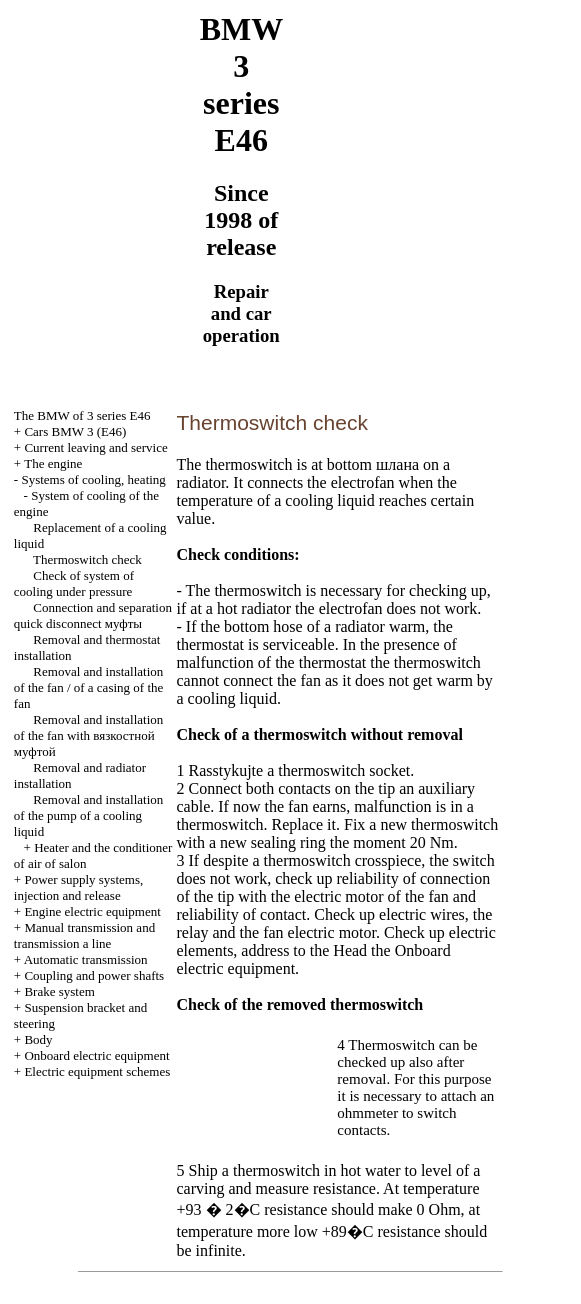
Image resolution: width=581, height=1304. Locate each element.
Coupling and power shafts (94, 975)
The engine (53, 463)
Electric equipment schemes (97, 1071)
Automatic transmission (86, 959)
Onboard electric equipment (96, 1055)
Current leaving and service (95, 447)
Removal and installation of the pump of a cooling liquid (88, 815)
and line (84, 935)
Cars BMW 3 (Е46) (75, 431)
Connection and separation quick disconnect (93, 615)
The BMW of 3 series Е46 (82, 415)
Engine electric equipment (92, 911)
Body (38, 1039)
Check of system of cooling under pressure (74, 583)
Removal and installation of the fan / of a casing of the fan (88, 687)
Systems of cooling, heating (93, 479)
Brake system (59, 991)
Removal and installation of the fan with (88, 735)
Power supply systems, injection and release (78, 887)
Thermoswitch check (87, 559)
